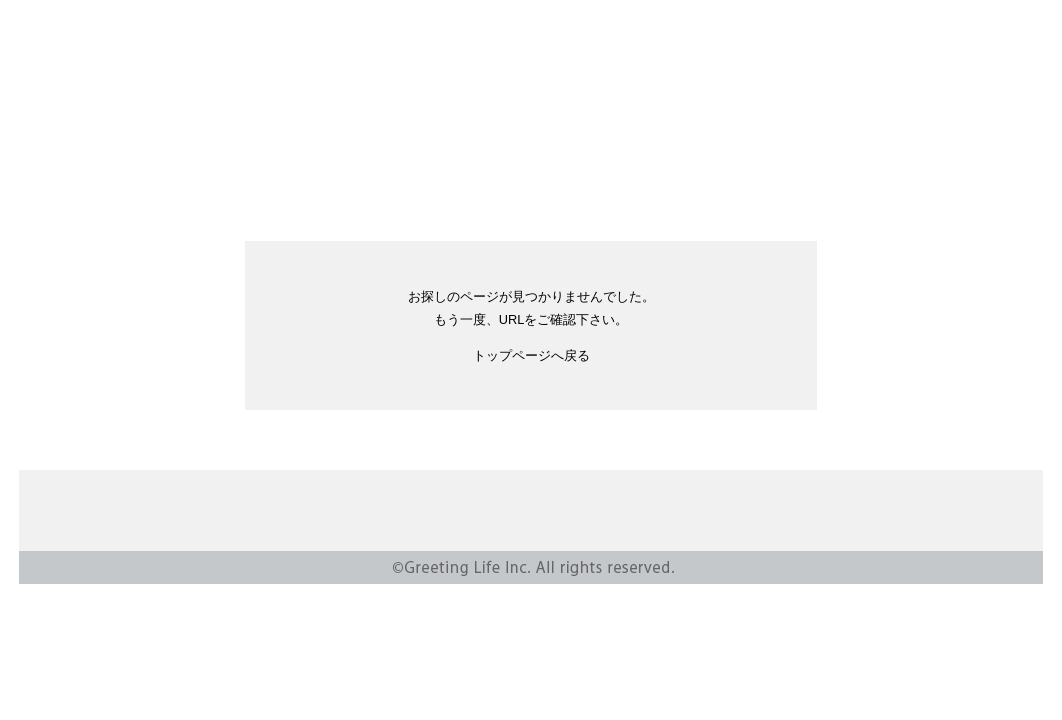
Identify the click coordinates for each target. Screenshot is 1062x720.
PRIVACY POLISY (841, 512)
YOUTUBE (929, 145)
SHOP (693, 145)
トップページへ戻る (531, 355)
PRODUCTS (162, 145)
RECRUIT (791, 145)
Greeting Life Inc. (531, 64)
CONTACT (729, 512)
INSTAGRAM (871, 145)
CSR (456, 145)
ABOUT (366, 145)
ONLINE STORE (571, 145)
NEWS (270, 145)
